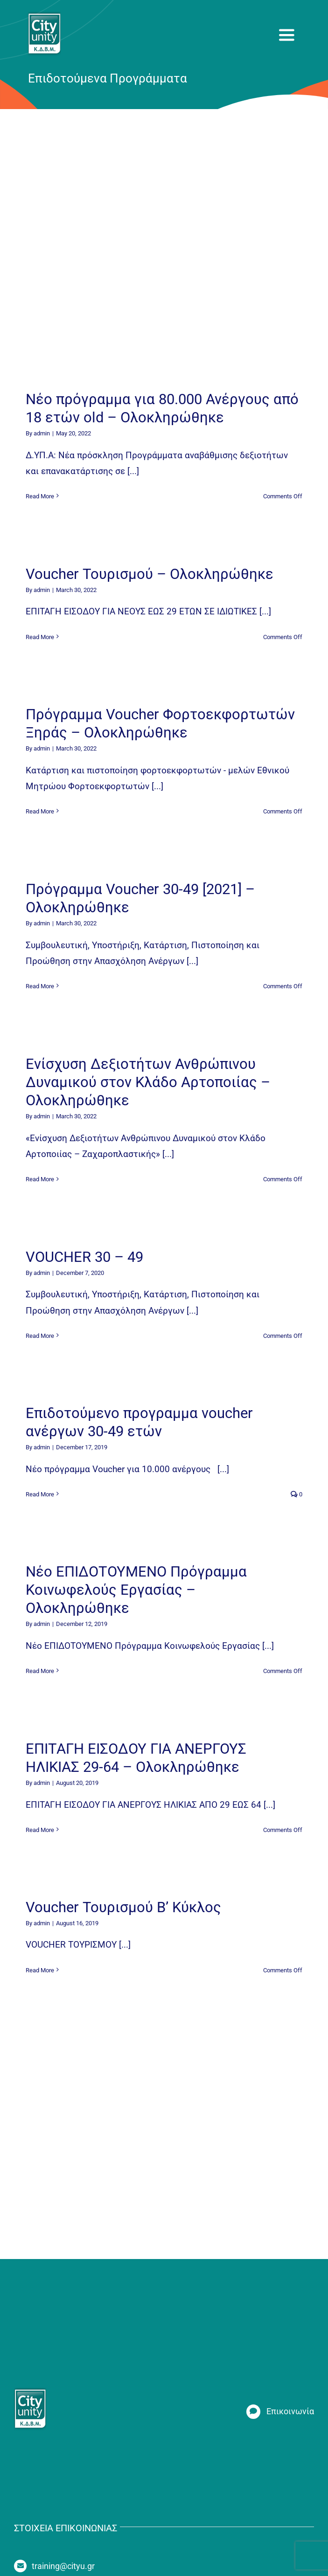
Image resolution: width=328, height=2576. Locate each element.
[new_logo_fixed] (44, 16)
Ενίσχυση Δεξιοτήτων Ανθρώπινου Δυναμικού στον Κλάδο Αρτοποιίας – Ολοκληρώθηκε (148, 1082)
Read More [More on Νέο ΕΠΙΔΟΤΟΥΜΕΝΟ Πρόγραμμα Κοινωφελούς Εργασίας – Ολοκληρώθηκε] (40, 1670)
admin (42, 433)
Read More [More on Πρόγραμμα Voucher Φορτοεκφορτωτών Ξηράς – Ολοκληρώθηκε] (40, 811)
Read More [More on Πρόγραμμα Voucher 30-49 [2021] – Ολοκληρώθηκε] (40, 986)
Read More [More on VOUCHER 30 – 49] (40, 1335)
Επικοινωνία (290, 2411)
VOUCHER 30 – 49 (84, 1257)
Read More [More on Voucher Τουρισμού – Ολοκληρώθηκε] (40, 637)
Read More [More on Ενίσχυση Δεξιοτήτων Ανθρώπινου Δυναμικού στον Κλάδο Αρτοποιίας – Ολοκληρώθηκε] (40, 1179)
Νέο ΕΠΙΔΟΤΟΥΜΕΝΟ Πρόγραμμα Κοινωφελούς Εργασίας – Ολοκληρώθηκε (136, 1590)
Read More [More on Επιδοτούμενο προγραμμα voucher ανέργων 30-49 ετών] (40, 1494)
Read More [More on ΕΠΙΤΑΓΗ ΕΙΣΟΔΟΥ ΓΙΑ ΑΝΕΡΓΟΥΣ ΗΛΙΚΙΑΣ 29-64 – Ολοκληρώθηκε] (40, 1829)
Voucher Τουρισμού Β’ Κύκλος (123, 1907)
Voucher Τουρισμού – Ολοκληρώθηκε (149, 574)
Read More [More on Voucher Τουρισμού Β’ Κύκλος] (40, 1970)
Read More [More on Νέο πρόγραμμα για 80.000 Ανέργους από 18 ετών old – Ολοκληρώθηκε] (40, 496)
